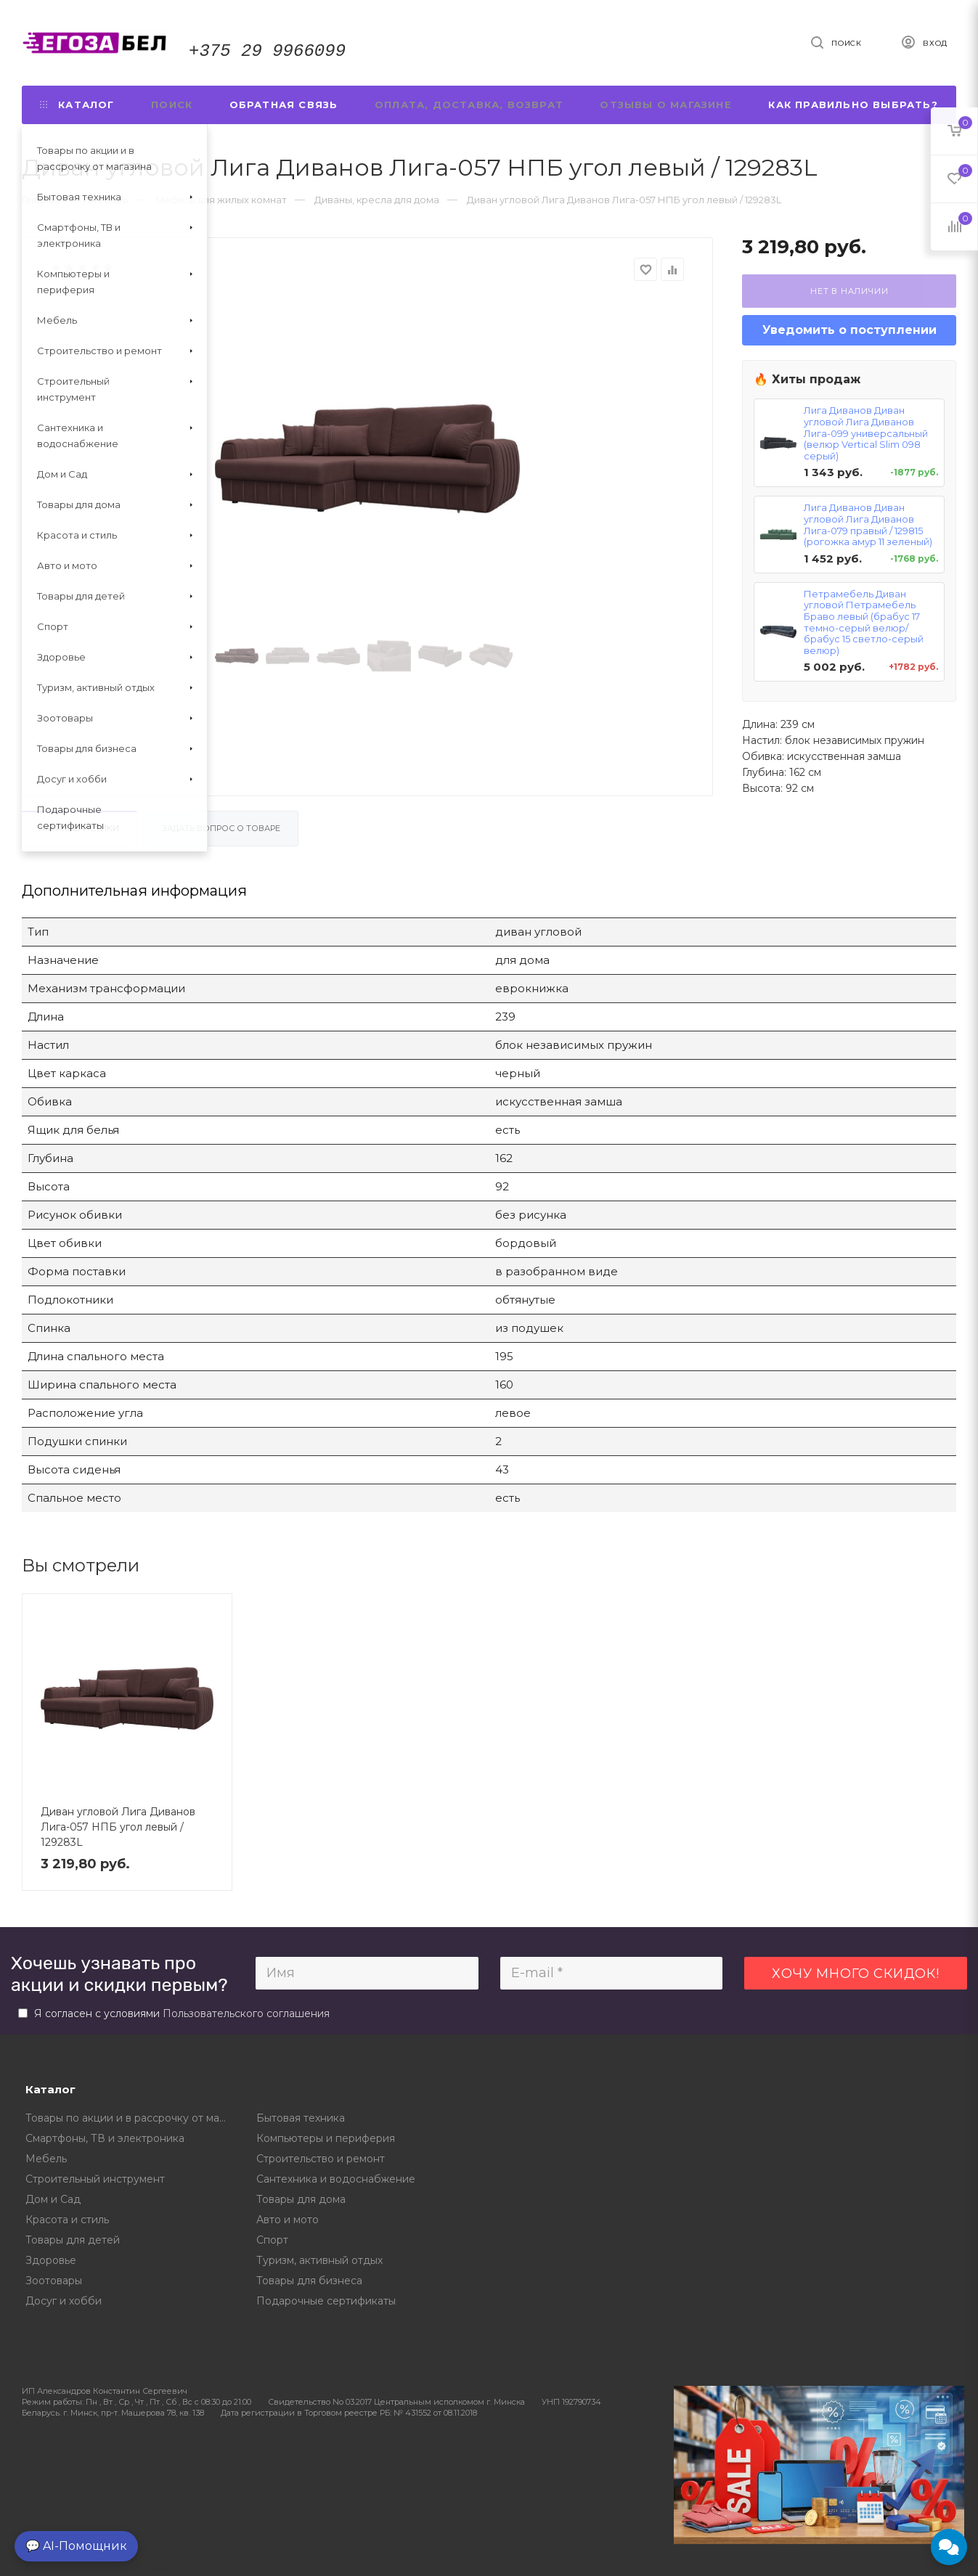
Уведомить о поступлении (849, 330)
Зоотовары (53, 2280)
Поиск (171, 104)
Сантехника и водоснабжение (335, 2178)
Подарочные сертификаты (326, 2300)
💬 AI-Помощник (76, 2546)
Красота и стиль (67, 2219)
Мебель (46, 2158)
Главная (41, 199)
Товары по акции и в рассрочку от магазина (130, 2118)
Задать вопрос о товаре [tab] (221, 828)
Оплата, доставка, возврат (469, 104)
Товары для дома (301, 2199)
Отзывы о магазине (665, 104)
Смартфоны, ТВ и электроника (104, 2138)
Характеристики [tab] (79, 828)
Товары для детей (72, 2239)
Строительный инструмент (95, 2178)
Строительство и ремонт (320, 2158)
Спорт (272, 2239)
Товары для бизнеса (309, 2280)
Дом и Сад (53, 2199)
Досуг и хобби (63, 2300)
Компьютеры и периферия (325, 2138)
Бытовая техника (300, 2118)
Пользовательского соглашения (246, 2013)
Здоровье (50, 2260)
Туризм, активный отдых (319, 2260)
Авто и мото (287, 2219)
